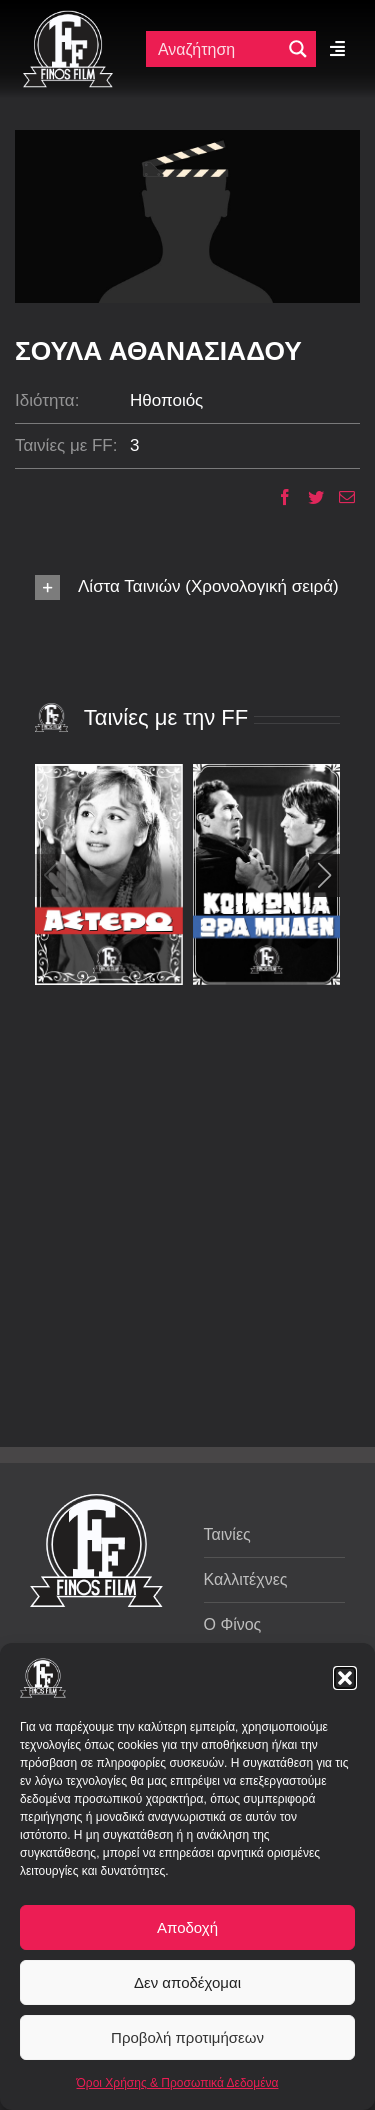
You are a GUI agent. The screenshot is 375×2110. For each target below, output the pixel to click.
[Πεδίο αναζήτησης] (218, 49)
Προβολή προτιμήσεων (187, 2037)
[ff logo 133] (68, 18)
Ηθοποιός (166, 400)
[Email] (339, 497)
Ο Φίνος (233, 1624)
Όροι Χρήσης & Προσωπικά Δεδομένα (178, 2083)
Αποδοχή (187, 1927)
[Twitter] (308, 497)
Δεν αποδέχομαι (187, 1982)
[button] (345, 1678)
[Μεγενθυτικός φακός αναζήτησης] (298, 49)
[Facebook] (277, 497)
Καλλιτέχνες (246, 1579)
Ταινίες (227, 1534)
